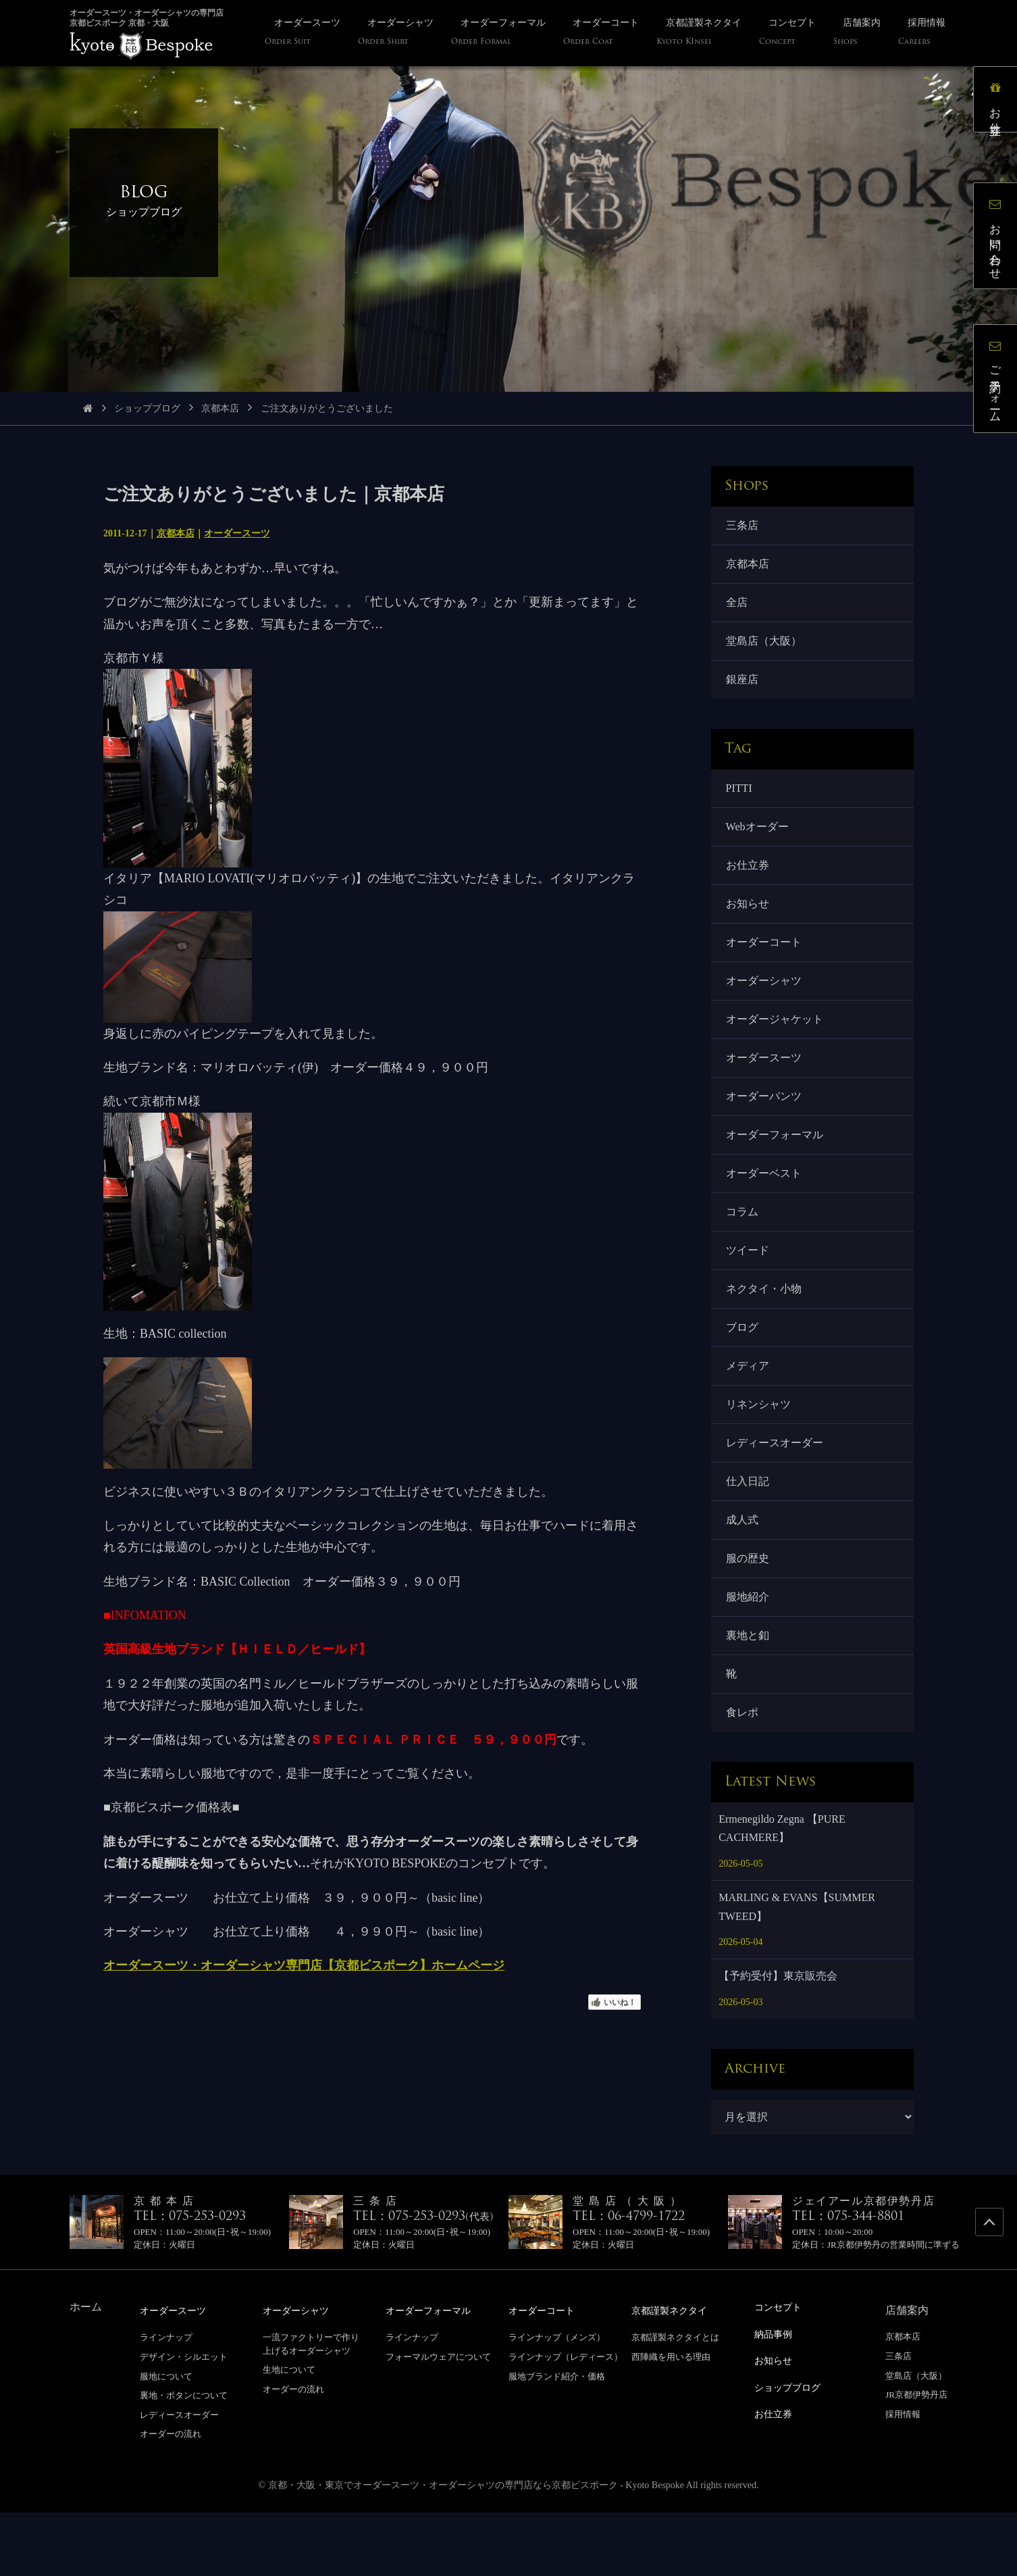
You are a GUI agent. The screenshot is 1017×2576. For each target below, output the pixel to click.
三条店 (743, 526)
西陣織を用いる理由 (670, 2421)
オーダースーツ (237, 533)
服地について (166, 2440)
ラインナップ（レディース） (565, 2421)
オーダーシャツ (765, 1003)
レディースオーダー (776, 1491)
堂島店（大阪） (765, 649)
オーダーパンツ (765, 1125)
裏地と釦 (749, 1694)
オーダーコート (765, 963)
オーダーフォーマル (776, 1166)
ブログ (743, 1369)
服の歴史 (749, 1613)
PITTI (740, 800)
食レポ (743, 1776)
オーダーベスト (765, 1207)
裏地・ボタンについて (184, 2459)
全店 (738, 607)
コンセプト (781, 2371)
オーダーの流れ (170, 2498)
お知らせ (749, 922)
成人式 (743, 1573)
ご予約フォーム (999, 383)
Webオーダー (758, 841)
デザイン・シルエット (184, 2421)
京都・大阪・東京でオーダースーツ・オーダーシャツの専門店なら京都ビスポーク (443, 2549)
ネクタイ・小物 (765, 1328)
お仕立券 (749, 881)
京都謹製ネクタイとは (675, 2401)
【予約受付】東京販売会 (778, 2040)
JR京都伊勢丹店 (916, 2459)
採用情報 (902, 2478)
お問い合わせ (999, 240)
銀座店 (743, 689)
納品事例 (776, 2397)
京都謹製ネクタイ (674, 2375)
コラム (743, 1247)
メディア (749, 1410)
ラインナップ (166, 2401)
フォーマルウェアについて (438, 2421)
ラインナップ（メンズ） (556, 2401)
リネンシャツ (759, 1451)
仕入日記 (749, 1532)
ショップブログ (147, 408)
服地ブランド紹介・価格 (556, 2440)
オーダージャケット (776, 1044)
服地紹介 (749, 1654)
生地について (289, 2434)
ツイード (749, 1288)
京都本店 (220, 408)
